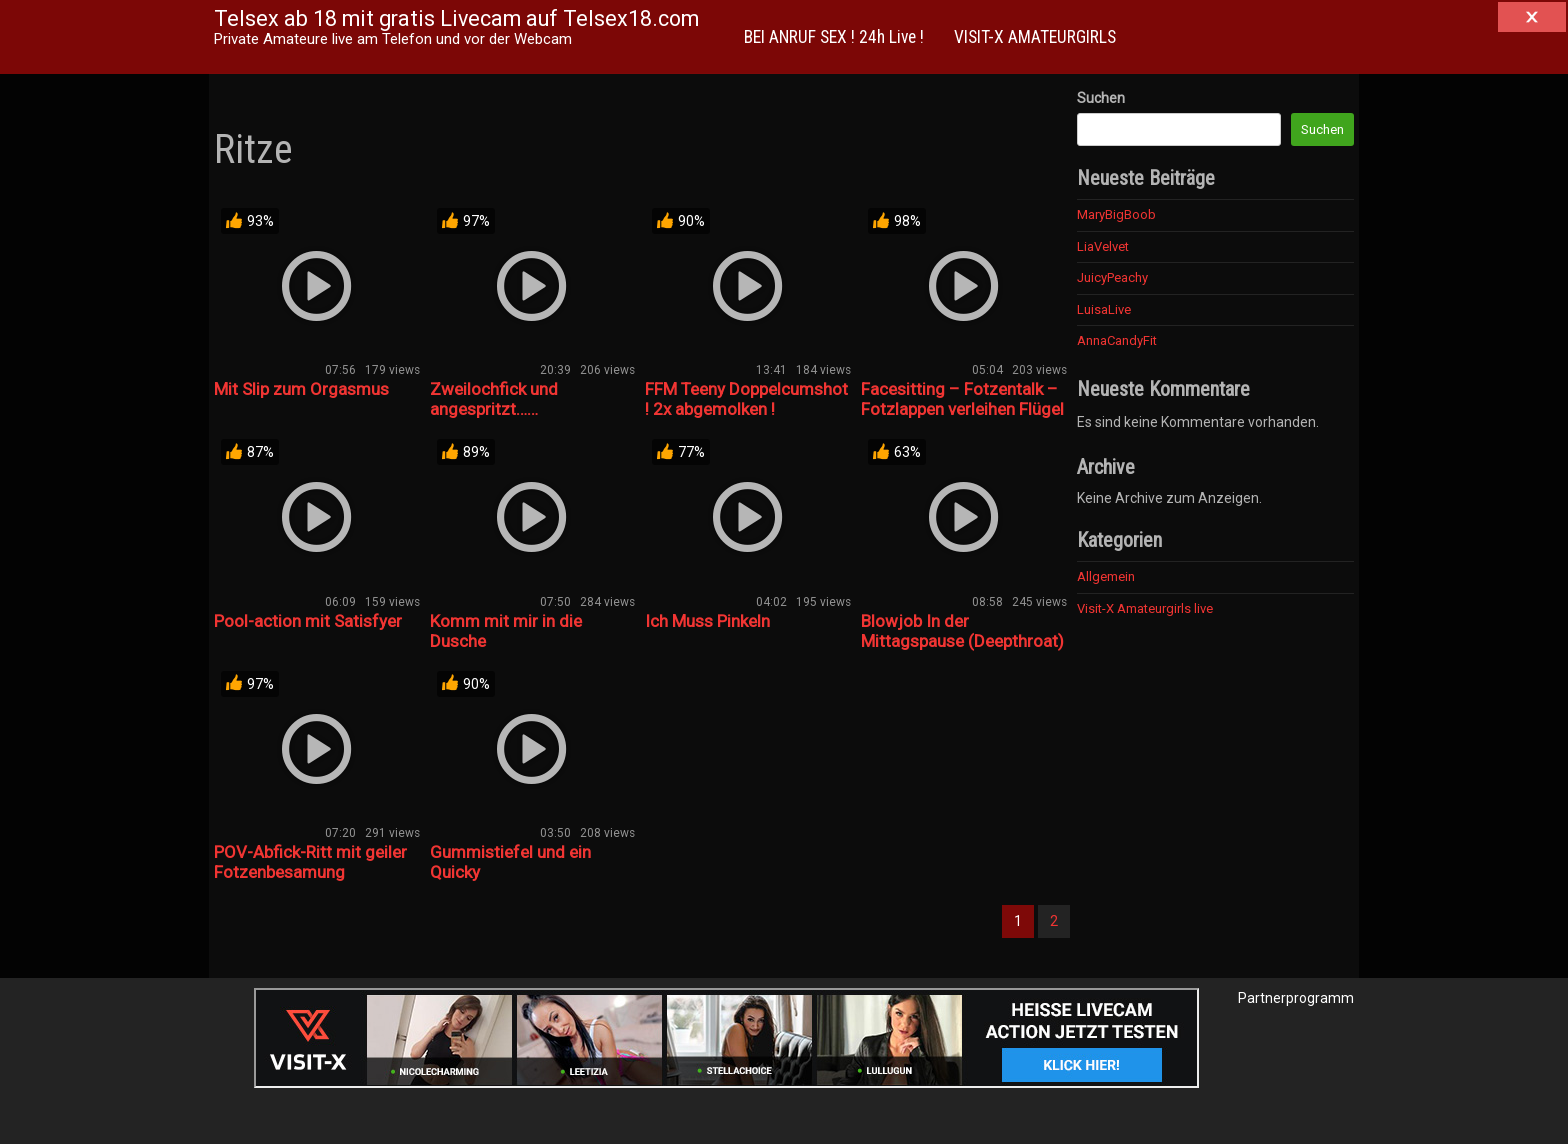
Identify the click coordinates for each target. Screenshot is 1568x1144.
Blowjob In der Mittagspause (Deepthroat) (962, 631)
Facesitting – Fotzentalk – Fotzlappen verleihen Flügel (962, 399)
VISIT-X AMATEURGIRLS (1035, 37)
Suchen (1101, 98)
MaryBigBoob (1116, 214)
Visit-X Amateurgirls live (1145, 608)
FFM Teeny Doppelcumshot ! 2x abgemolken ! (746, 399)
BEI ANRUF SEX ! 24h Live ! (834, 37)
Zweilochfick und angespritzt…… (494, 399)
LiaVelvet (1103, 246)
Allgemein (1106, 576)
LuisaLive (1104, 309)
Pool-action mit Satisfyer (308, 621)
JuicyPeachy (1112, 277)
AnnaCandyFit (1117, 340)
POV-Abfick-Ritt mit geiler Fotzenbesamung (310, 862)
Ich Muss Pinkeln (707, 621)
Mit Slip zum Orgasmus (301, 389)
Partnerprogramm (1296, 998)
